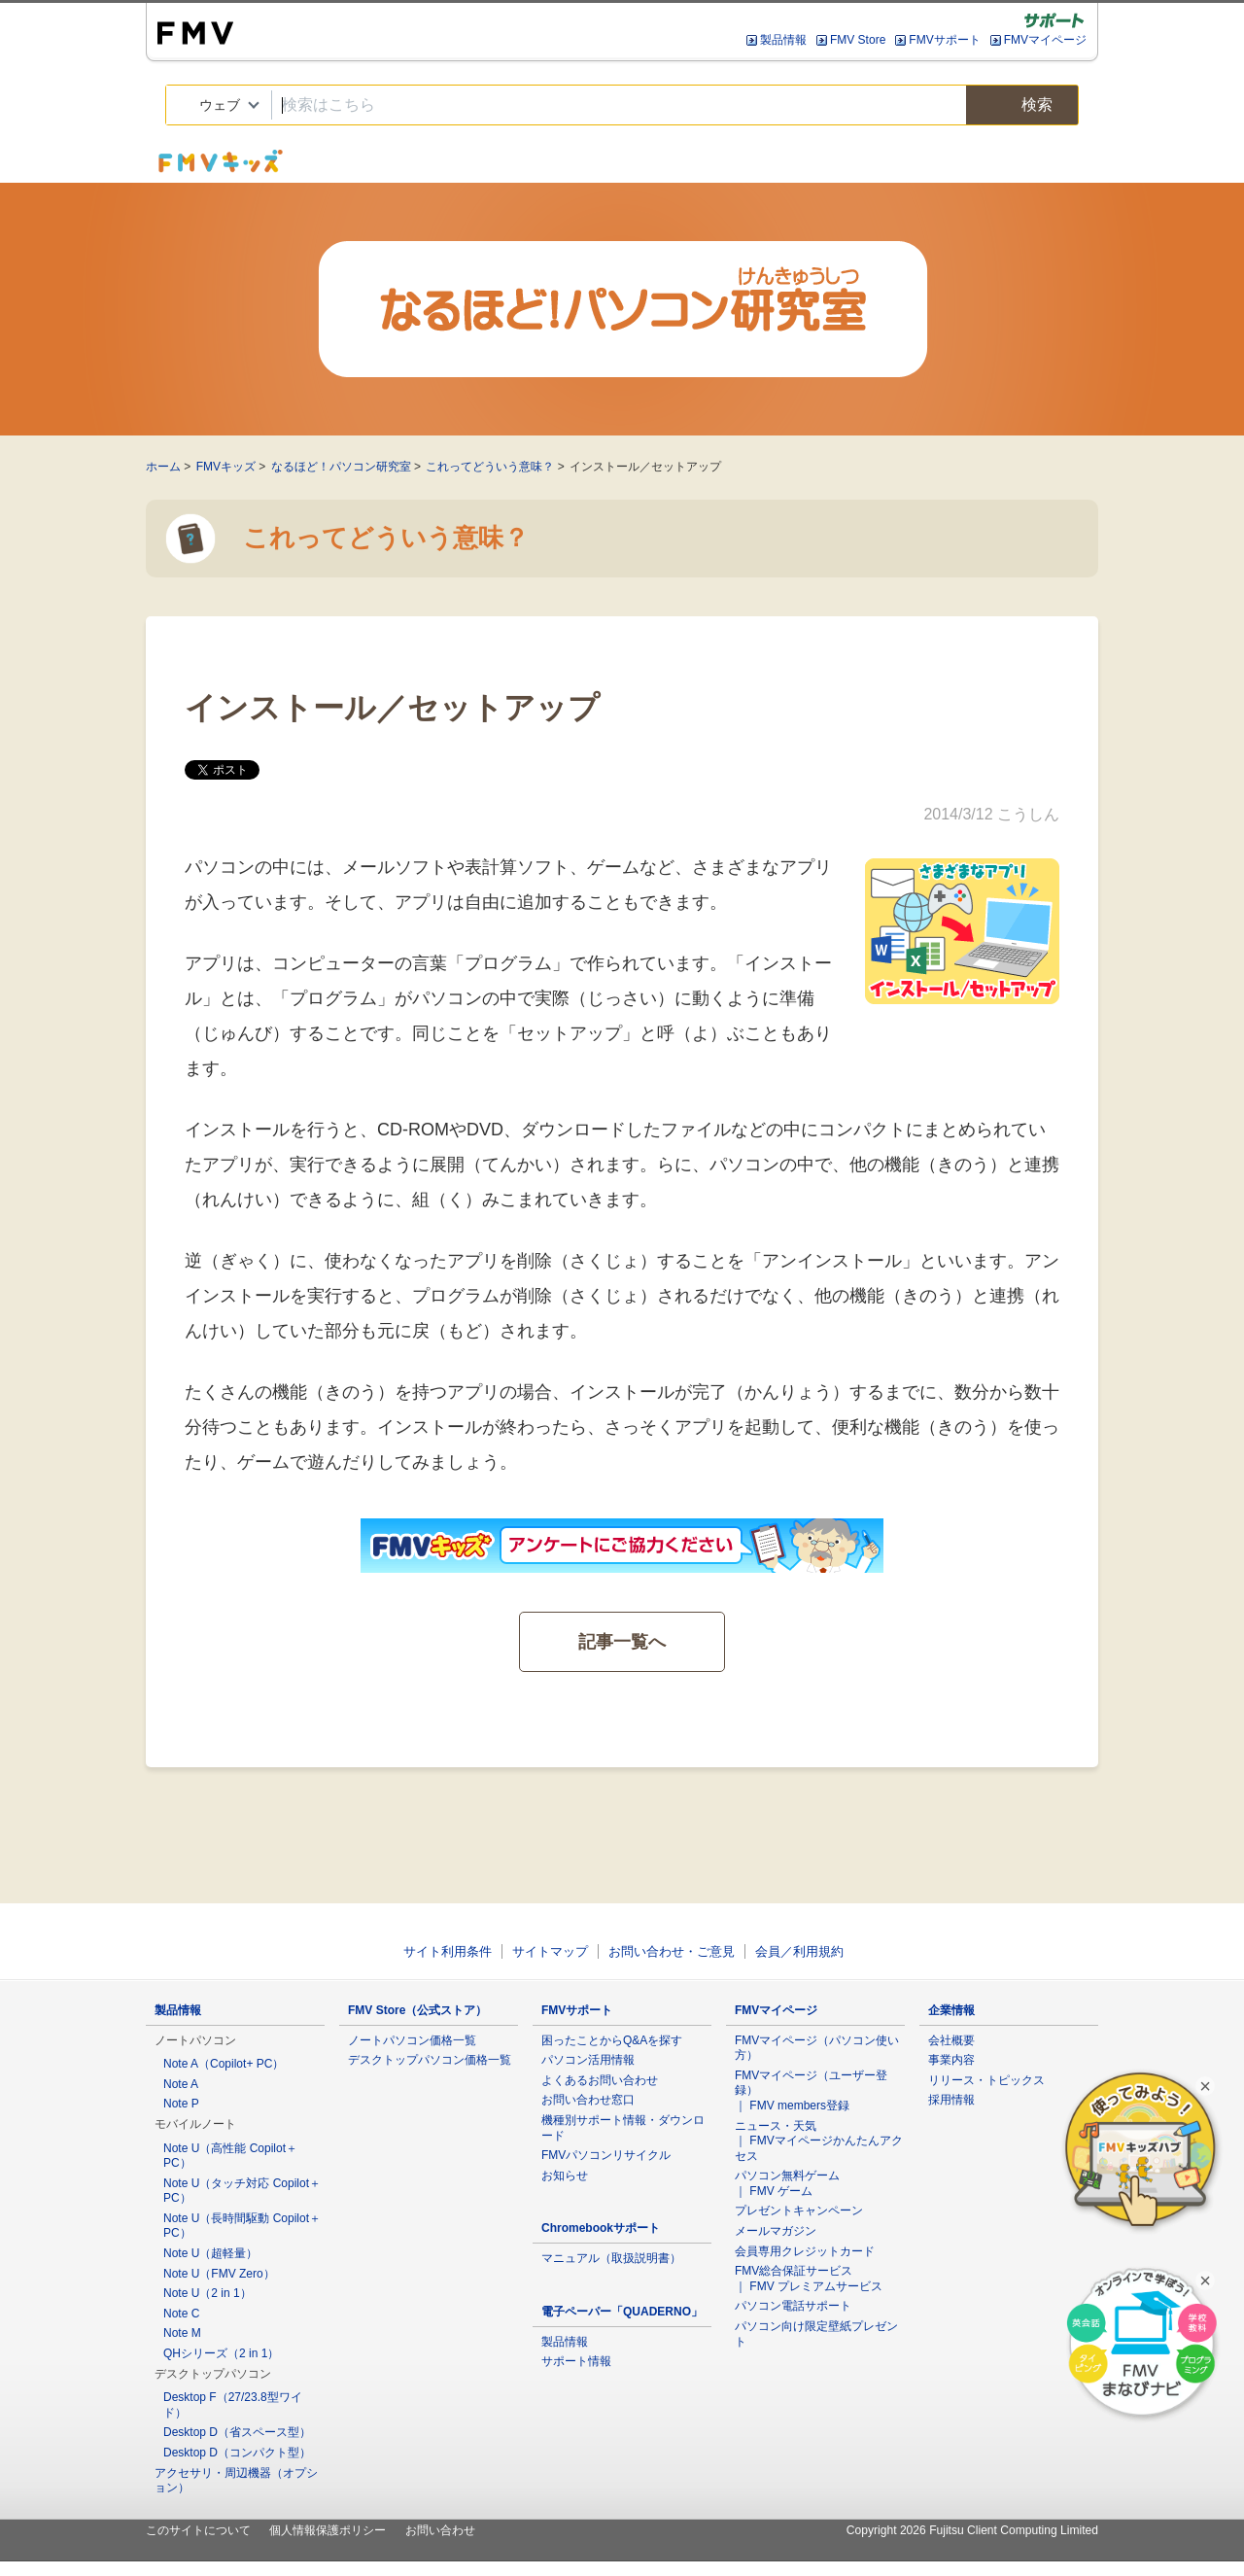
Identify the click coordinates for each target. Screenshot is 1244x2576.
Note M (182, 2333)
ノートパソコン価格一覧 (412, 2040)
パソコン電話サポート (793, 2306)
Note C (181, 2313)
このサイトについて (198, 2530)
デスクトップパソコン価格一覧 (429, 2060)
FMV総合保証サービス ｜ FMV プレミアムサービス (808, 2278)
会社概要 (951, 2040)
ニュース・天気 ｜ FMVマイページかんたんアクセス (819, 2141)
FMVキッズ (226, 466)
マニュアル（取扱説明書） (611, 2258)
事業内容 (951, 2060)
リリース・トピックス (986, 2080)
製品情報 (783, 40)
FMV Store (857, 40)
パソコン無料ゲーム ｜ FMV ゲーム (787, 2183)
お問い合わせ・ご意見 (671, 1951)
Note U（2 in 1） (207, 2293)
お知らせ (564, 2175)
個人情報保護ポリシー (327, 2530)
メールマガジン (775, 2231)
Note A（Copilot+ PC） (223, 2064)
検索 (1022, 105)
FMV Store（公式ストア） (417, 2010)
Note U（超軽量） (210, 2253)
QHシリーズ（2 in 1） (221, 2353)
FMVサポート (944, 40)
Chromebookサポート (600, 2228)
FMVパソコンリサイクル (606, 2155)
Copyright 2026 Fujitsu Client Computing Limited (972, 2530)
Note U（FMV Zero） (219, 2273)
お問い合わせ (440, 2530)
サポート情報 (576, 2361)
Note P (181, 2103)
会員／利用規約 (799, 1951)
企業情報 (951, 2010)
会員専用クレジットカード (805, 2251)
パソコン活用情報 (588, 2060)
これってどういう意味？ (490, 466)
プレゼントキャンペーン (799, 2210)
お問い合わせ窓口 (588, 2099)
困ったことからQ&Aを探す (611, 2040)
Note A (180, 2084)
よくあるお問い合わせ (599, 2080)
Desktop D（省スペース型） (237, 2432)
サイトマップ (550, 1951)
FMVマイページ (1045, 40)
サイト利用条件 (447, 1951)
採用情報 (951, 2099)
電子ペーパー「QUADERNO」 (622, 2311)
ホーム (163, 466)
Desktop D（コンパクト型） (237, 2452)
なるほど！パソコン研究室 (341, 466)
